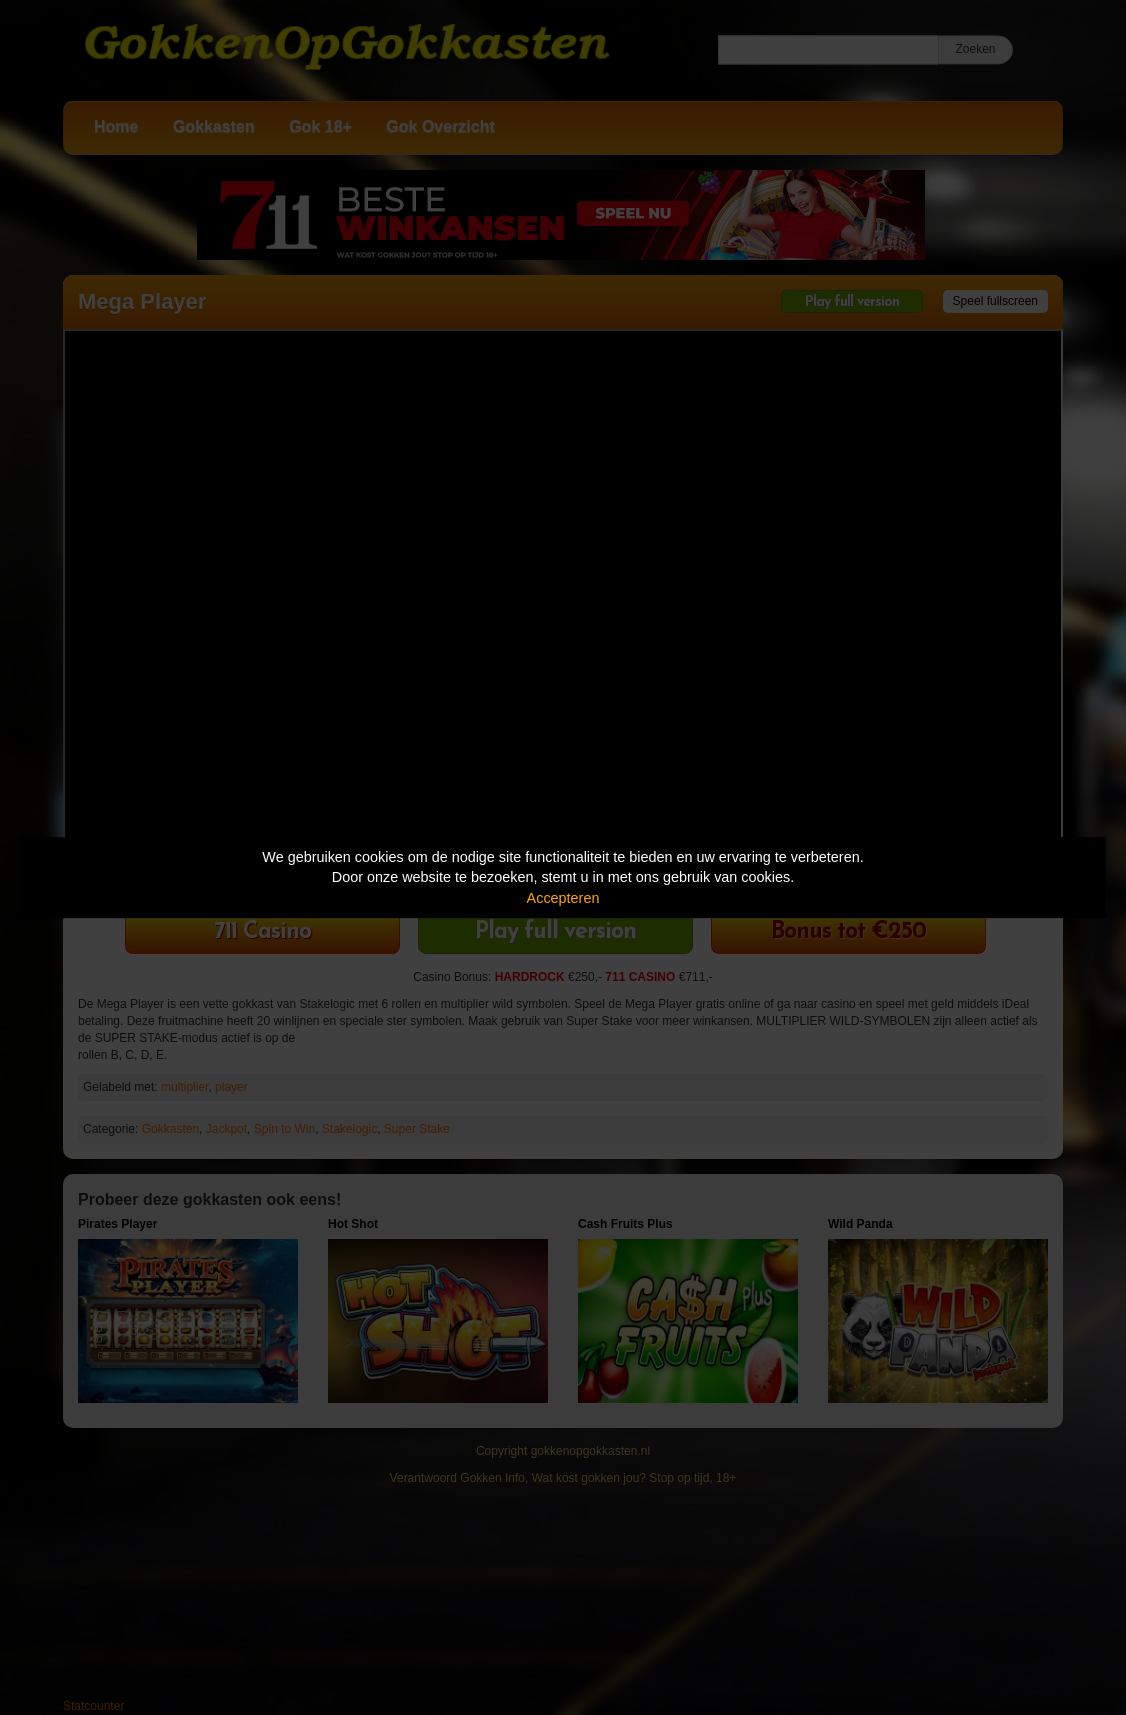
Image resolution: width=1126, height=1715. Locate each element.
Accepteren (563, 898)
